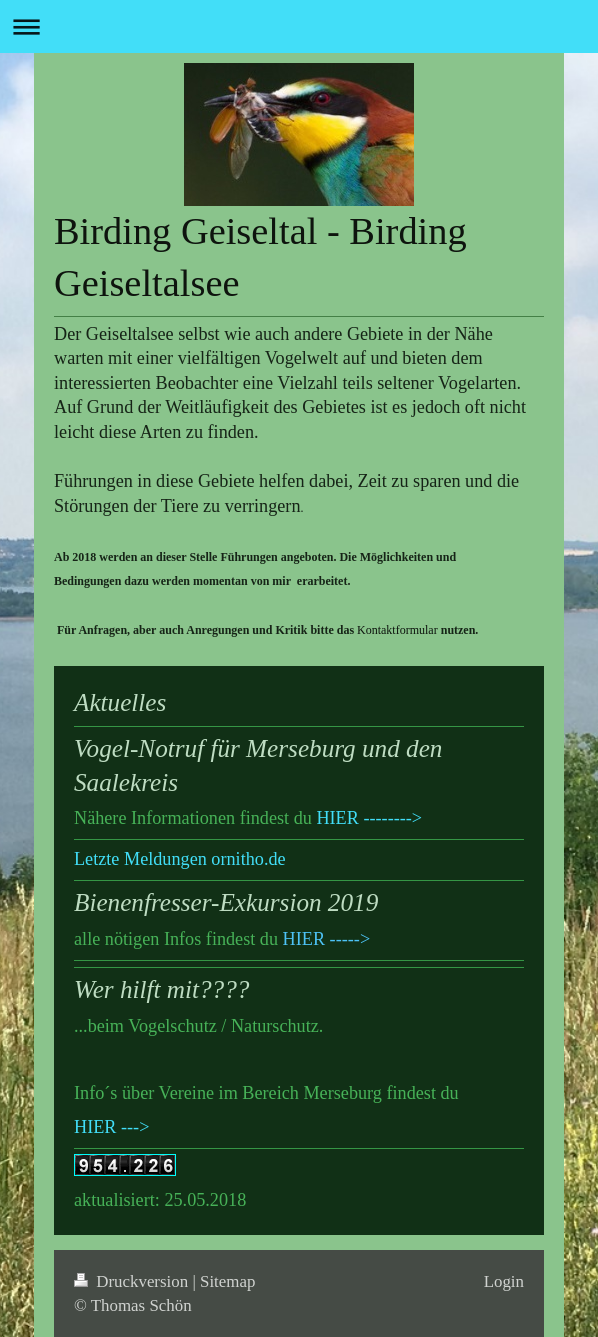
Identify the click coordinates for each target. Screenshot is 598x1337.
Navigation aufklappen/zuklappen (299, 26)
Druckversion (133, 1281)
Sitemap (227, 1281)
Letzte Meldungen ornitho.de (180, 859)
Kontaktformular (397, 630)
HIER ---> (111, 1127)
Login (504, 1281)
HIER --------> (369, 818)
